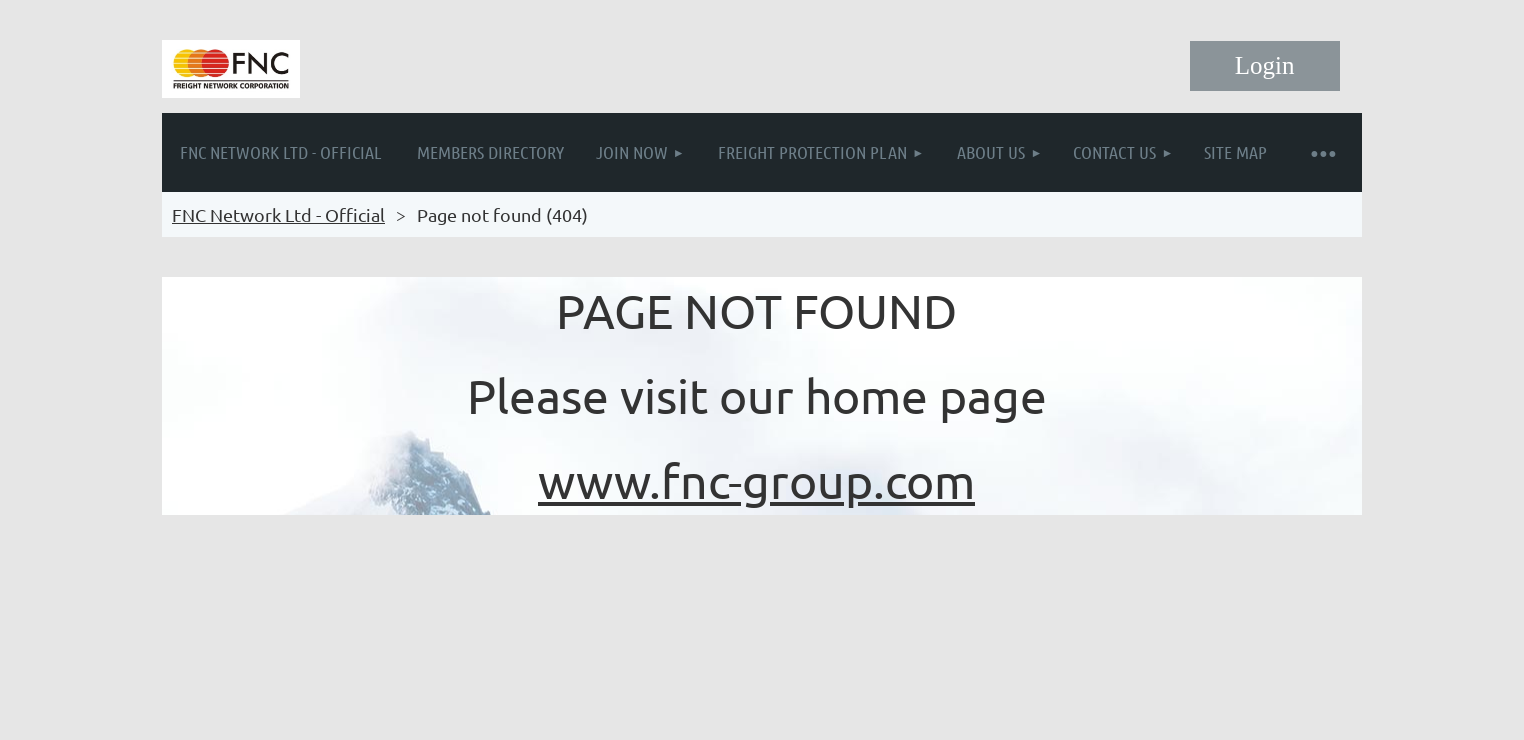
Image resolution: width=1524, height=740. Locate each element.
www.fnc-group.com (756, 480)
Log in (1265, 66)
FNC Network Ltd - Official (278, 214)
